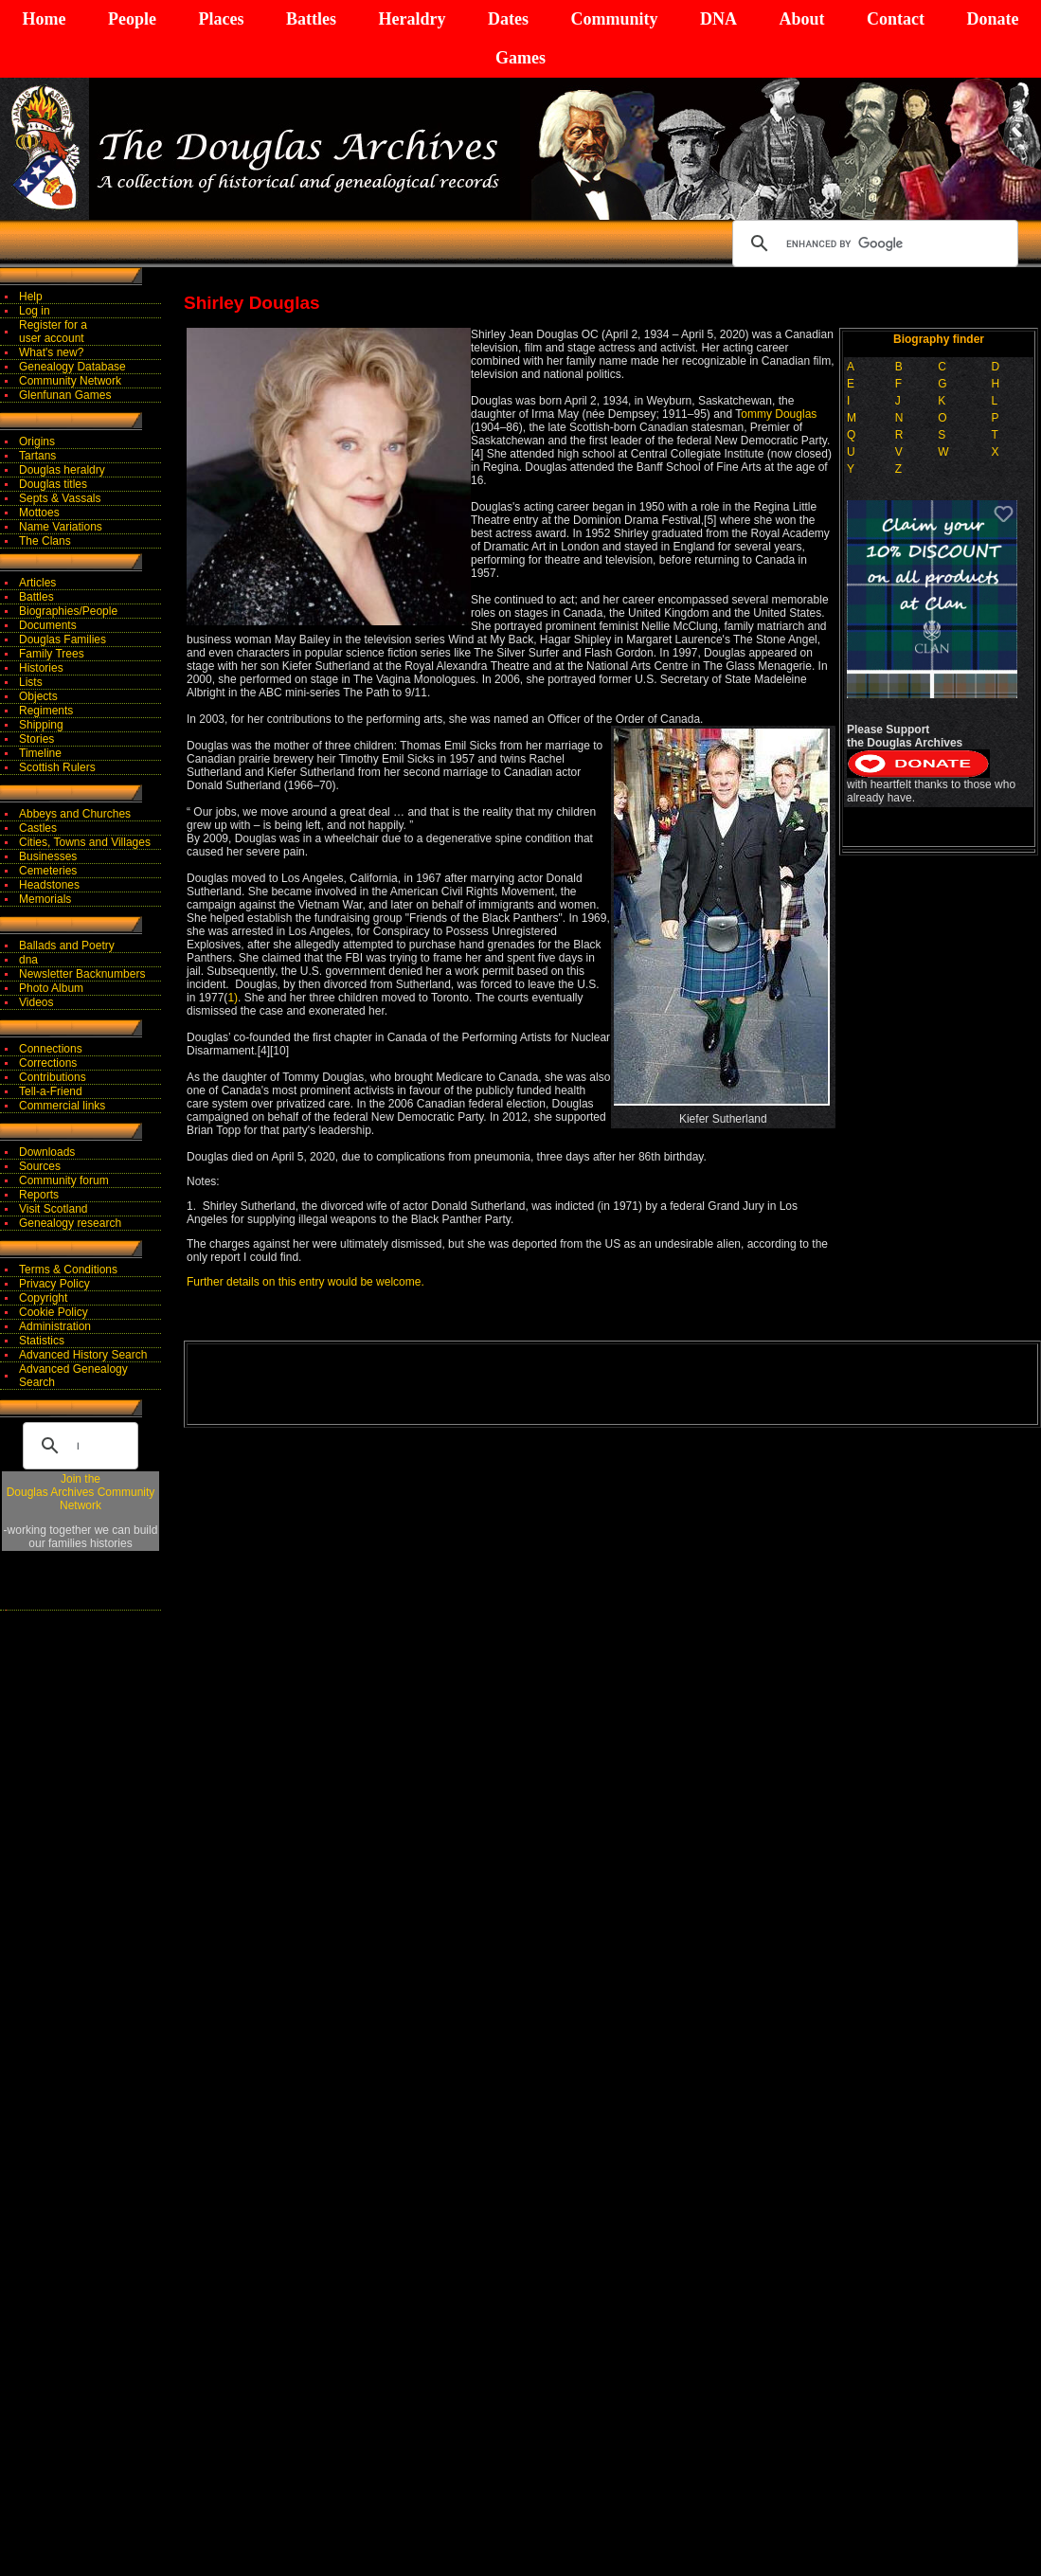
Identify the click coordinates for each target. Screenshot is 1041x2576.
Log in (34, 310)
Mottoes (39, 512)
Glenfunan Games (65, 395)
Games (520, 57)
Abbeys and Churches (75, 813)
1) (232, 997)
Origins (37, 441)
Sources (40, 1166)
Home (44, 18)
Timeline (40, 753)
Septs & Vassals (59, 498)
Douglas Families (62, 639)
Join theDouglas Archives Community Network (81, 1492)
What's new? (51, 352)
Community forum (64, 1180)
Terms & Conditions (68, 1269)
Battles (311, 18)
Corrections (48, 1063)
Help (31, 296)
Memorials (45, 899)
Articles (37, 582)
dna (28, 959)
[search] (872, 243)
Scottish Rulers (57, 767)
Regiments (46, 710)
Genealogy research (70, 1223)
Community (613, 18)
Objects (38, 696)
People (132, 18)
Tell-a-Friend (50, 1091)
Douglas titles (53, 484)
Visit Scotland (53, 1209)
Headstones (49, 885)
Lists (31, 682)
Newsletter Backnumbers (82, 974)
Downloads (47, 1152)
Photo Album (51, 988)
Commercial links (62, 1105)
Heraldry (411, 18)
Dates (508, 18)
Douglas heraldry (62, 470)
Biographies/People (68, 611)
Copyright (43, 1298)
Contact (895, 18)
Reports (39, 1194)
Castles (38, 828)
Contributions (52, 1077)
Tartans (37, 455)
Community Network (70, 380)
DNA (718, 18)
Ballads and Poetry (67, 945)
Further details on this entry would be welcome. (305, 1281)
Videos (36, 1002)
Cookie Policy (53, 1312)
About (801, 18)
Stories (36, 739)
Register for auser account (53, 331)
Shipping (41, 724)
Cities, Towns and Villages (85, 842)
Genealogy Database (72, 366)
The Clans (45, 541)
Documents (48, 625)
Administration (55, 1326)
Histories (41, 668)
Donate (992, 18)
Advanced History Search (83, 1354)
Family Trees (51, 653)
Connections (50, 1048)
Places (220, 18)
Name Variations (60, 526)
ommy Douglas (779, 414)
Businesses (48, 856)
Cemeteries (48, 870)
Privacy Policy (54, 1283)
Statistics (41, 1340)
